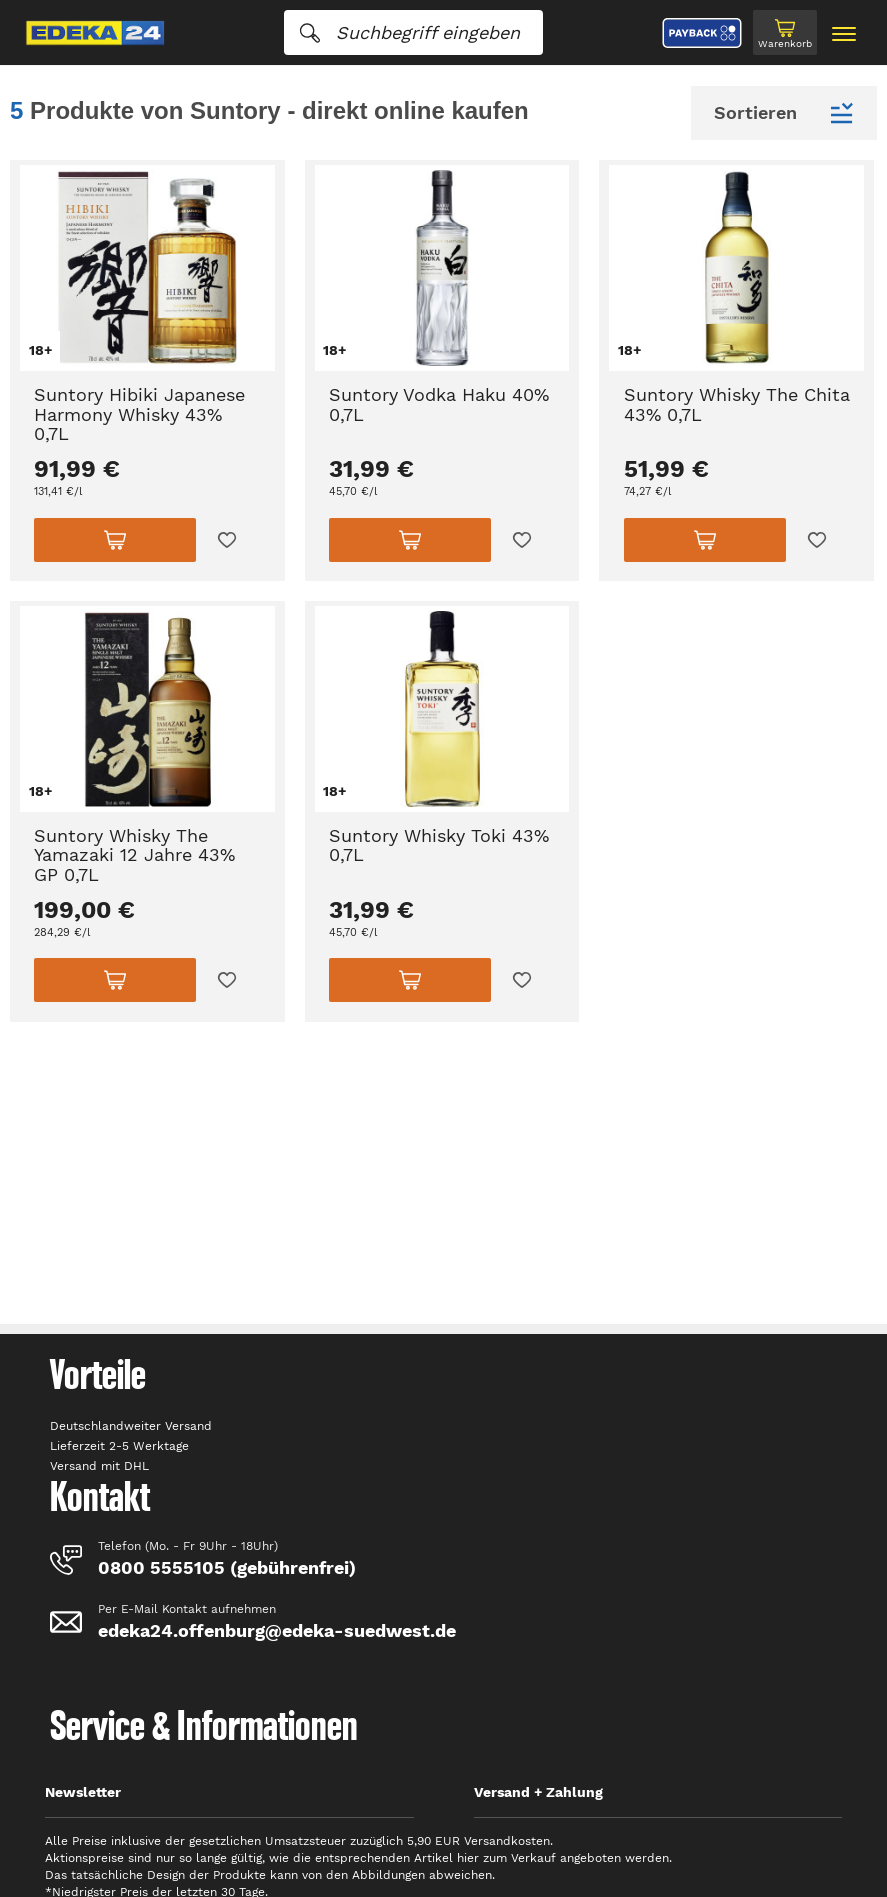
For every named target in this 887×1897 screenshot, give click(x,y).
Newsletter (83, 1792)
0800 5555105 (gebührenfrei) (227, 1567)
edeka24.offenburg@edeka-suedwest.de (277, 1630)
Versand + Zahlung (538, 1792)
